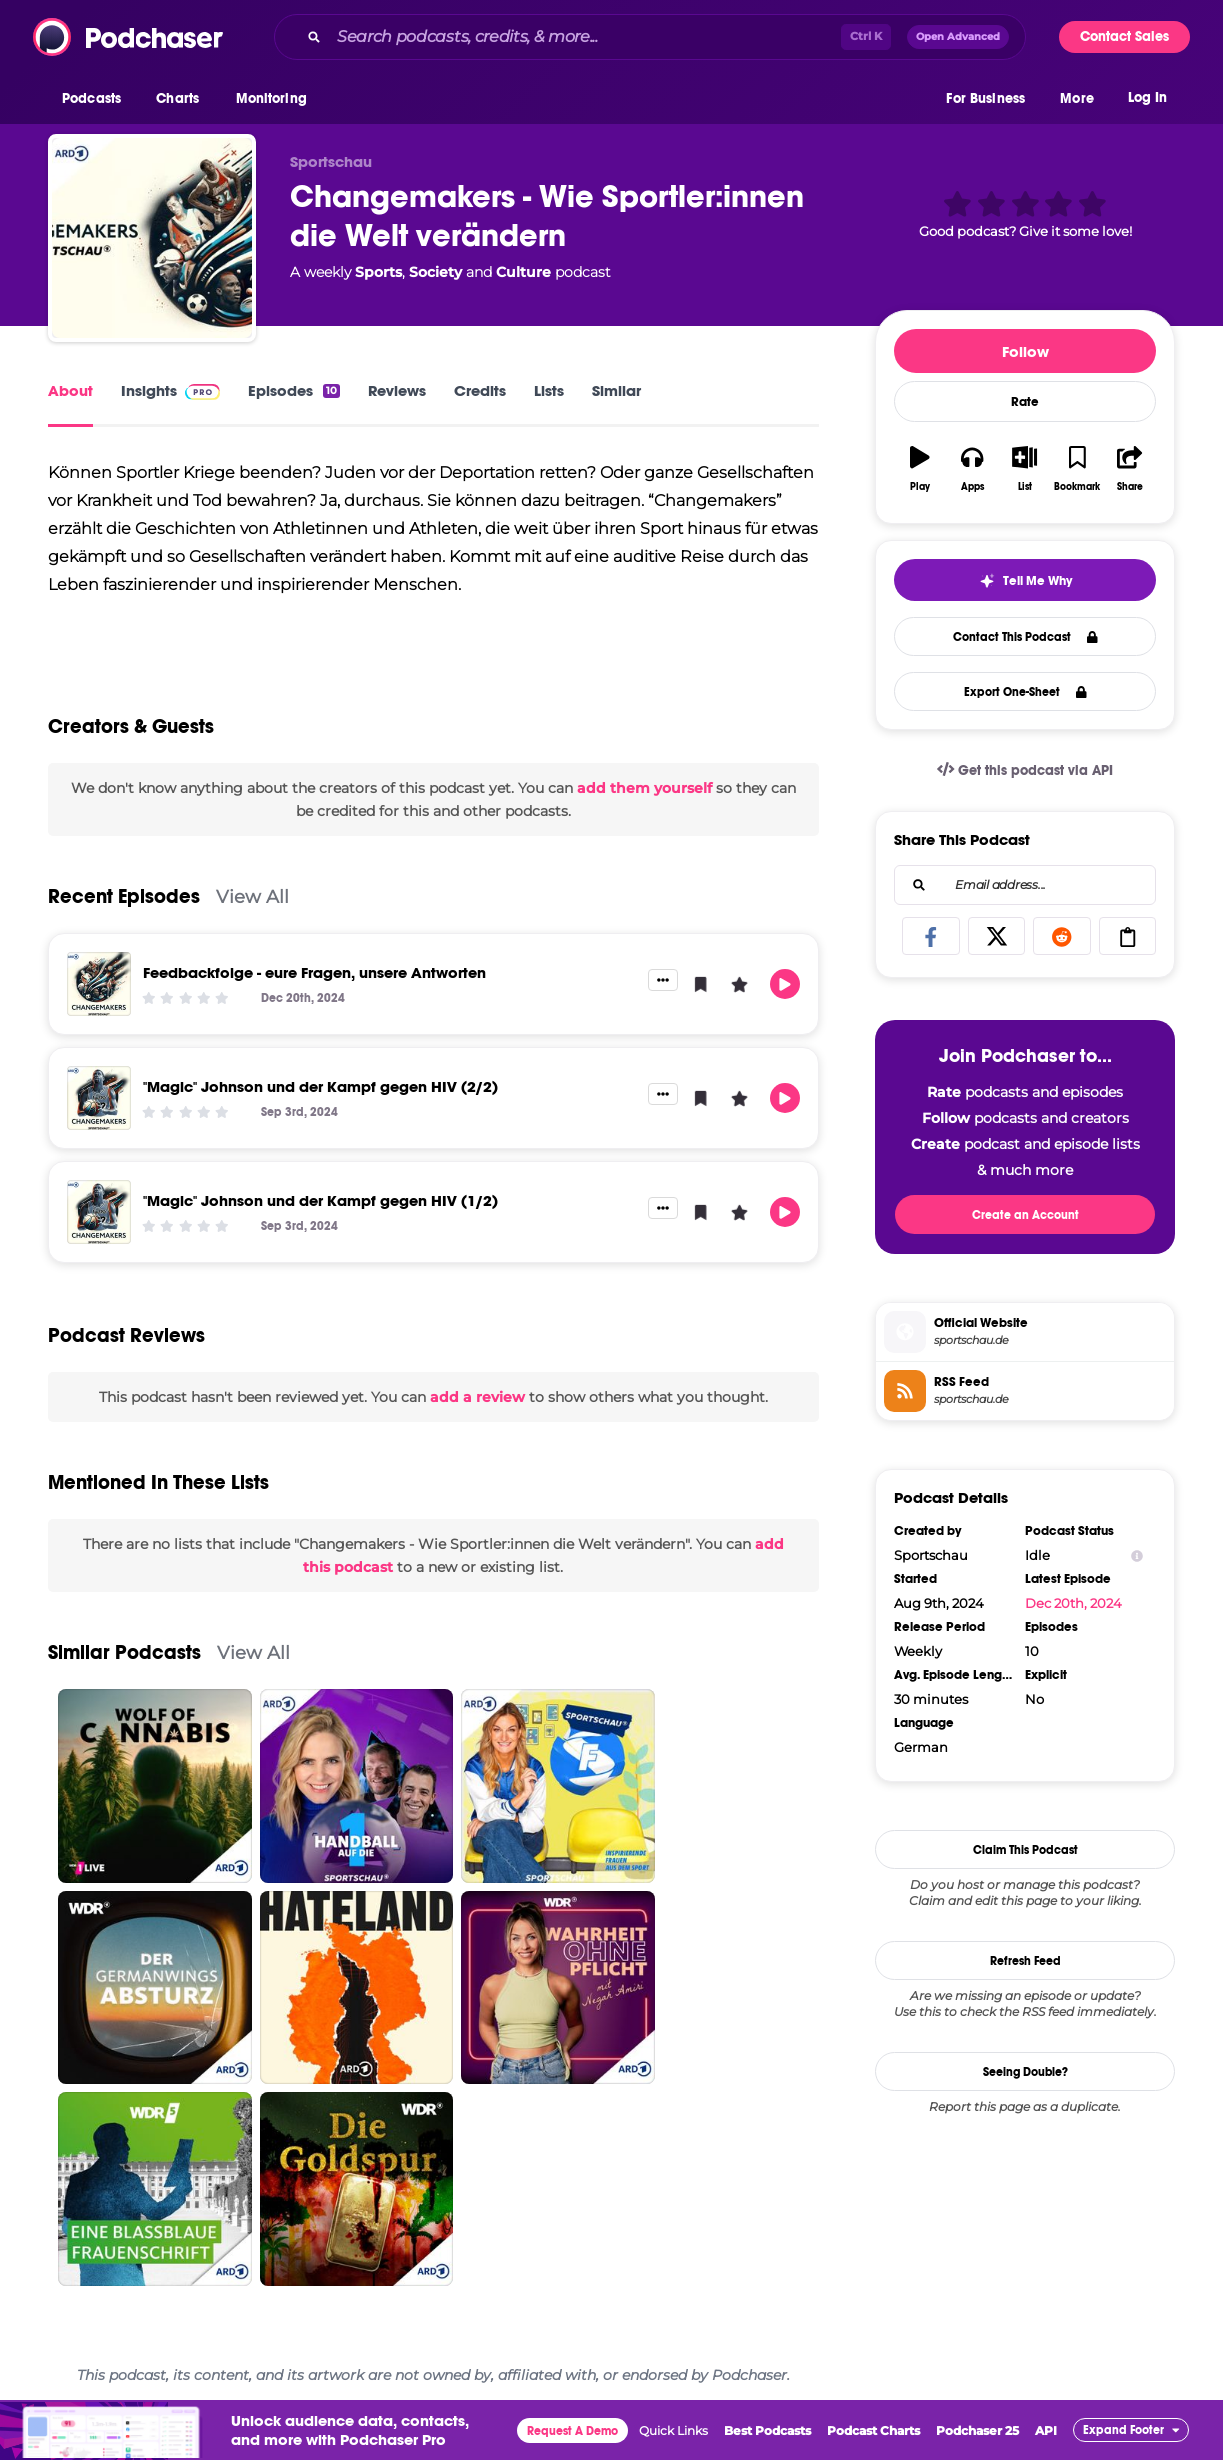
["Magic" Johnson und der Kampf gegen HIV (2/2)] (99, 1098)
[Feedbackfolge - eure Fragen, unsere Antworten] (99, 984)
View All (252, 896)
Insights (170, 390)
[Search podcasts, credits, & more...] (585, 37)
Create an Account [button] (1025, 1215)
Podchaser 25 (977, 2430)
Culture (523, 272)
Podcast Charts (873, 2430)
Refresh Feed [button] (1025, 1961)
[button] (96, 99)
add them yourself (644, 788)
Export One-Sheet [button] (1025, 692)
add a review (477, 1397)
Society (435, 272)
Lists (549, 390)
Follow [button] (1025, 351)
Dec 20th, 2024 (1073, 1603)
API (1046, 2430)
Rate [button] (1025, 402)
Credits (480, 390)
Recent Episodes (124, 896)
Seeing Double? (1025, 2072)
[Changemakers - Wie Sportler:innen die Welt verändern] (152, 238)
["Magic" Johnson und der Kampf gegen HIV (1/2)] (99, 1212)
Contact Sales (1124, 36)
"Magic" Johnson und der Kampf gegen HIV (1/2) (320, 1200)
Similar (616, 390)
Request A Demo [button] (572, 2431)
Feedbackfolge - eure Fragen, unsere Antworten (314, 972)
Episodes (294, 390)
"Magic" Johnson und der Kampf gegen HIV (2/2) (320, 1086)
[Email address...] (1025, 885)
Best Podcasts (767, 2430)
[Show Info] (1137, 1555)
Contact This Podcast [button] (1025, 637)
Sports (378, 272)
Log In (1147, 97)
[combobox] (650, 37)
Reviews (397, 390)
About (70, 390)
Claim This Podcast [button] (1025, 1850)
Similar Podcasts (124, 1652)
